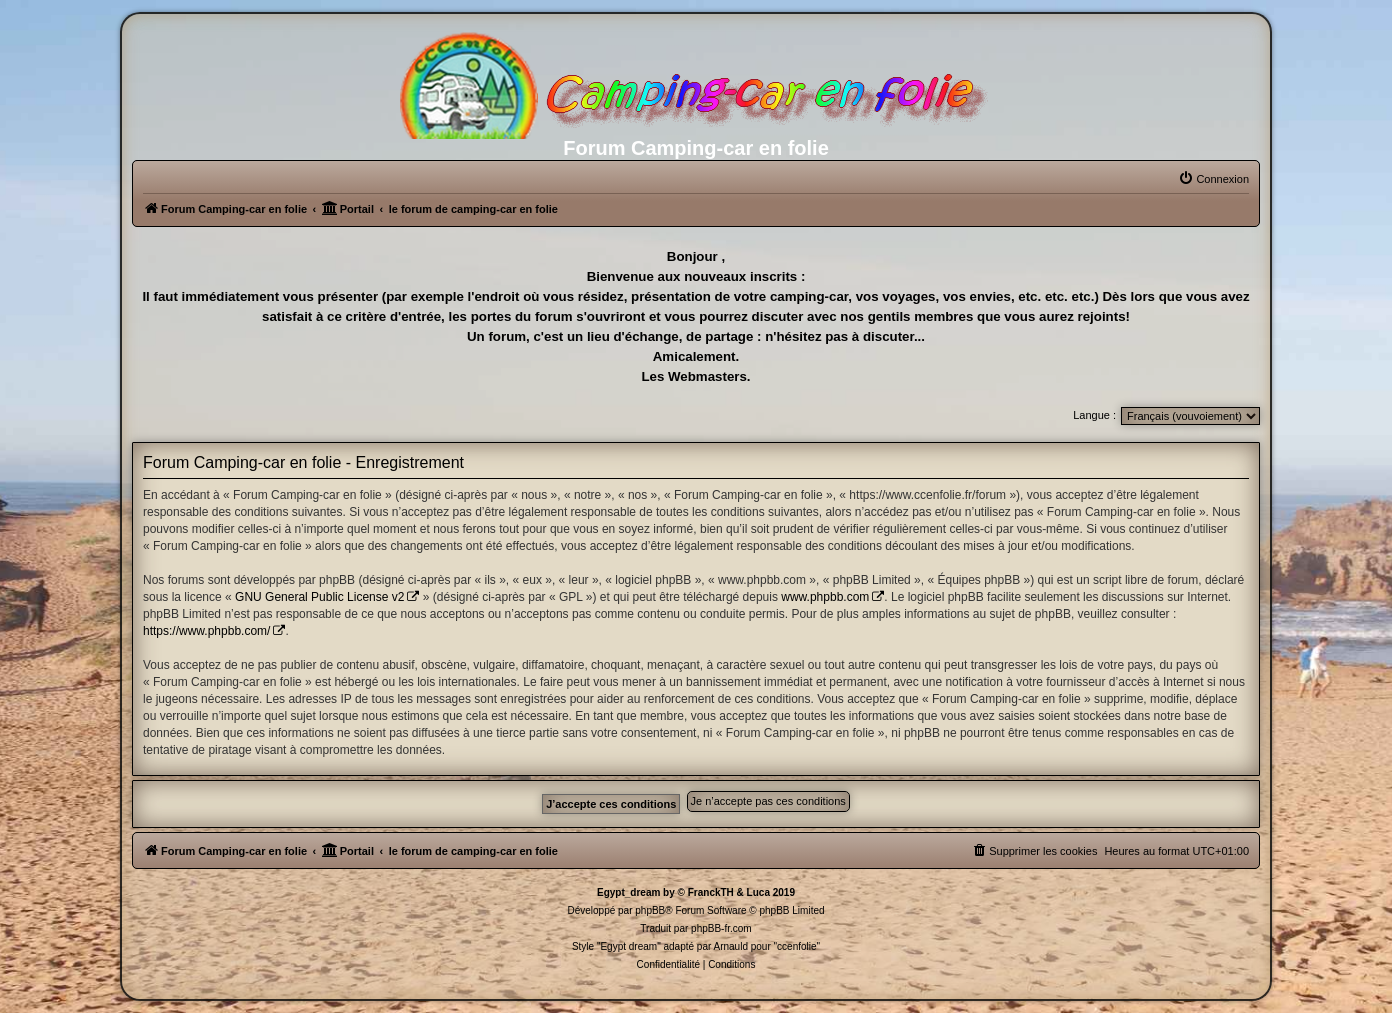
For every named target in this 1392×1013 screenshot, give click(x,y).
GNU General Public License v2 (319, 597)
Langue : (1094, 415)
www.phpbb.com (825, 597)
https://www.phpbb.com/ (206, 631)
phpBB (650, 910)
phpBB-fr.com (721, 928)
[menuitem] (1213, 179)
